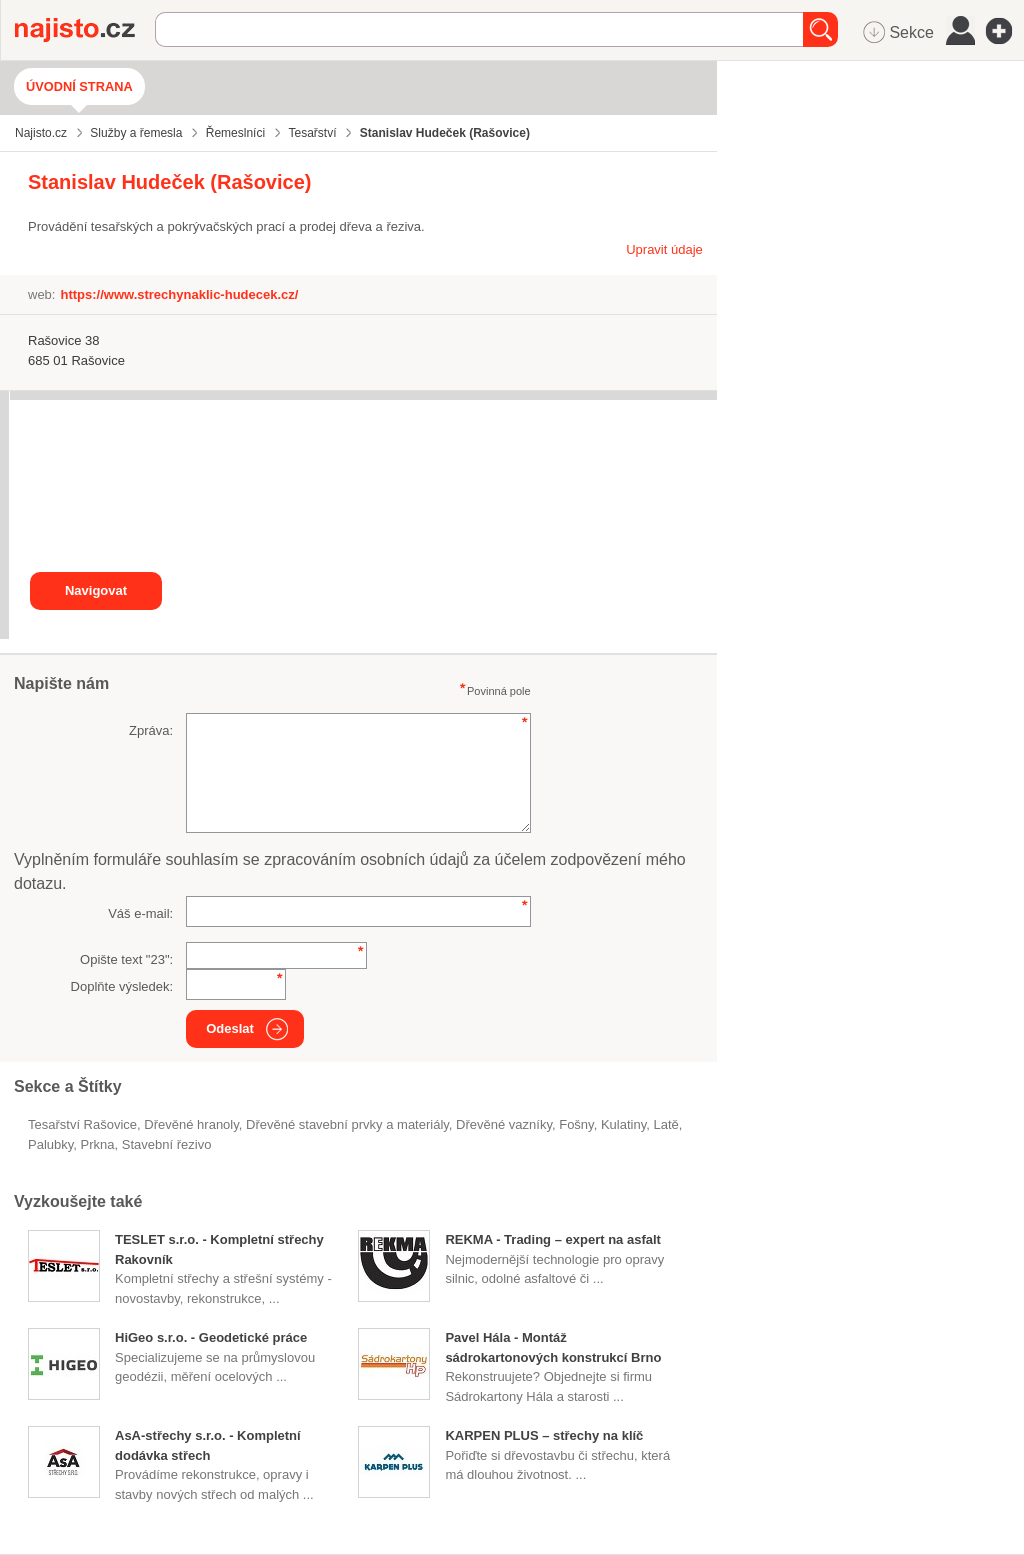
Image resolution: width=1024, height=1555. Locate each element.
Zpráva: (151, 730)
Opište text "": (126, 959)
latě (665, 1124)
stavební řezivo (167, 1144)
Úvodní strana (79, 86)
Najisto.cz (85, 30)
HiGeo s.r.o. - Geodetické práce (211, 1337)
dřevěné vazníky (504, 1124)
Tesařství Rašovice (82, 1124)
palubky (50, 1144)
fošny (576, 1124)
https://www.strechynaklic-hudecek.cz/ (179, 294)
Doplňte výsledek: (122, 986)
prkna (98, 1144)
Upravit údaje (664, 249)
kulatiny (623, 1124)
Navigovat (96, 590)
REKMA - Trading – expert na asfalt (553, 1239)
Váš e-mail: (140, 913)
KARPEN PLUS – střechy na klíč (544, 1435)
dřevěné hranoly (191, 1124)
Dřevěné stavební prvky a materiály (347, 1124)
